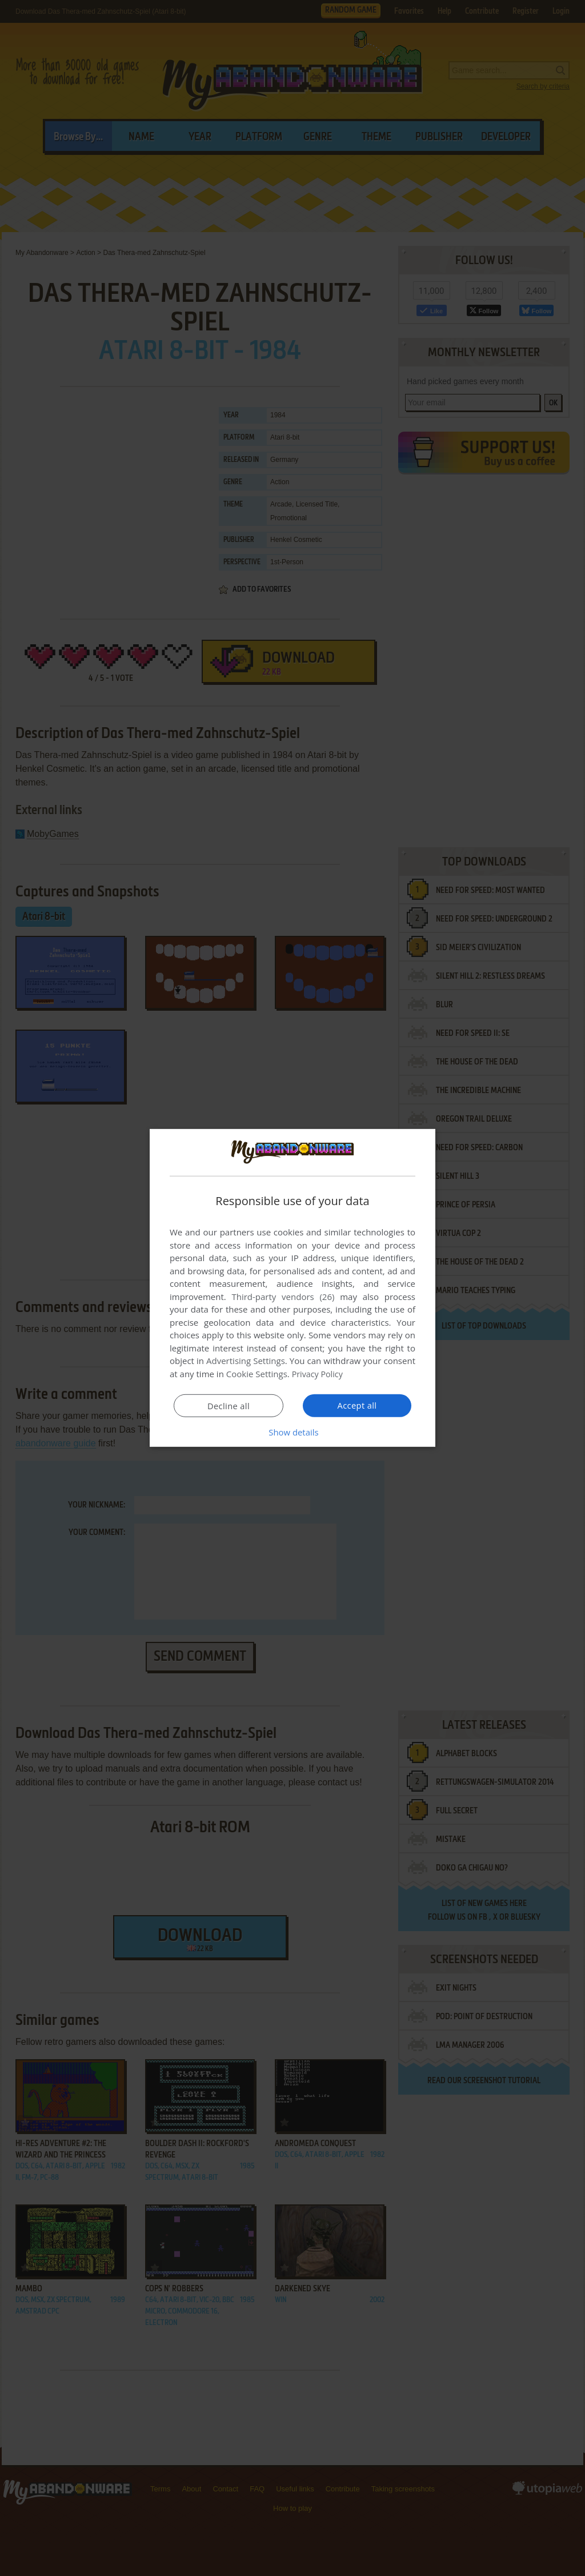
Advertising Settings (245, 1360)
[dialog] (292, 1288)
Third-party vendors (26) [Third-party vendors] (282, 1296)
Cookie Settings (256, 1373)
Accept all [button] (357, 1405)
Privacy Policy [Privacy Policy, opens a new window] (319, 1373)
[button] (292, 1432)
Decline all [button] (228, 1405)
